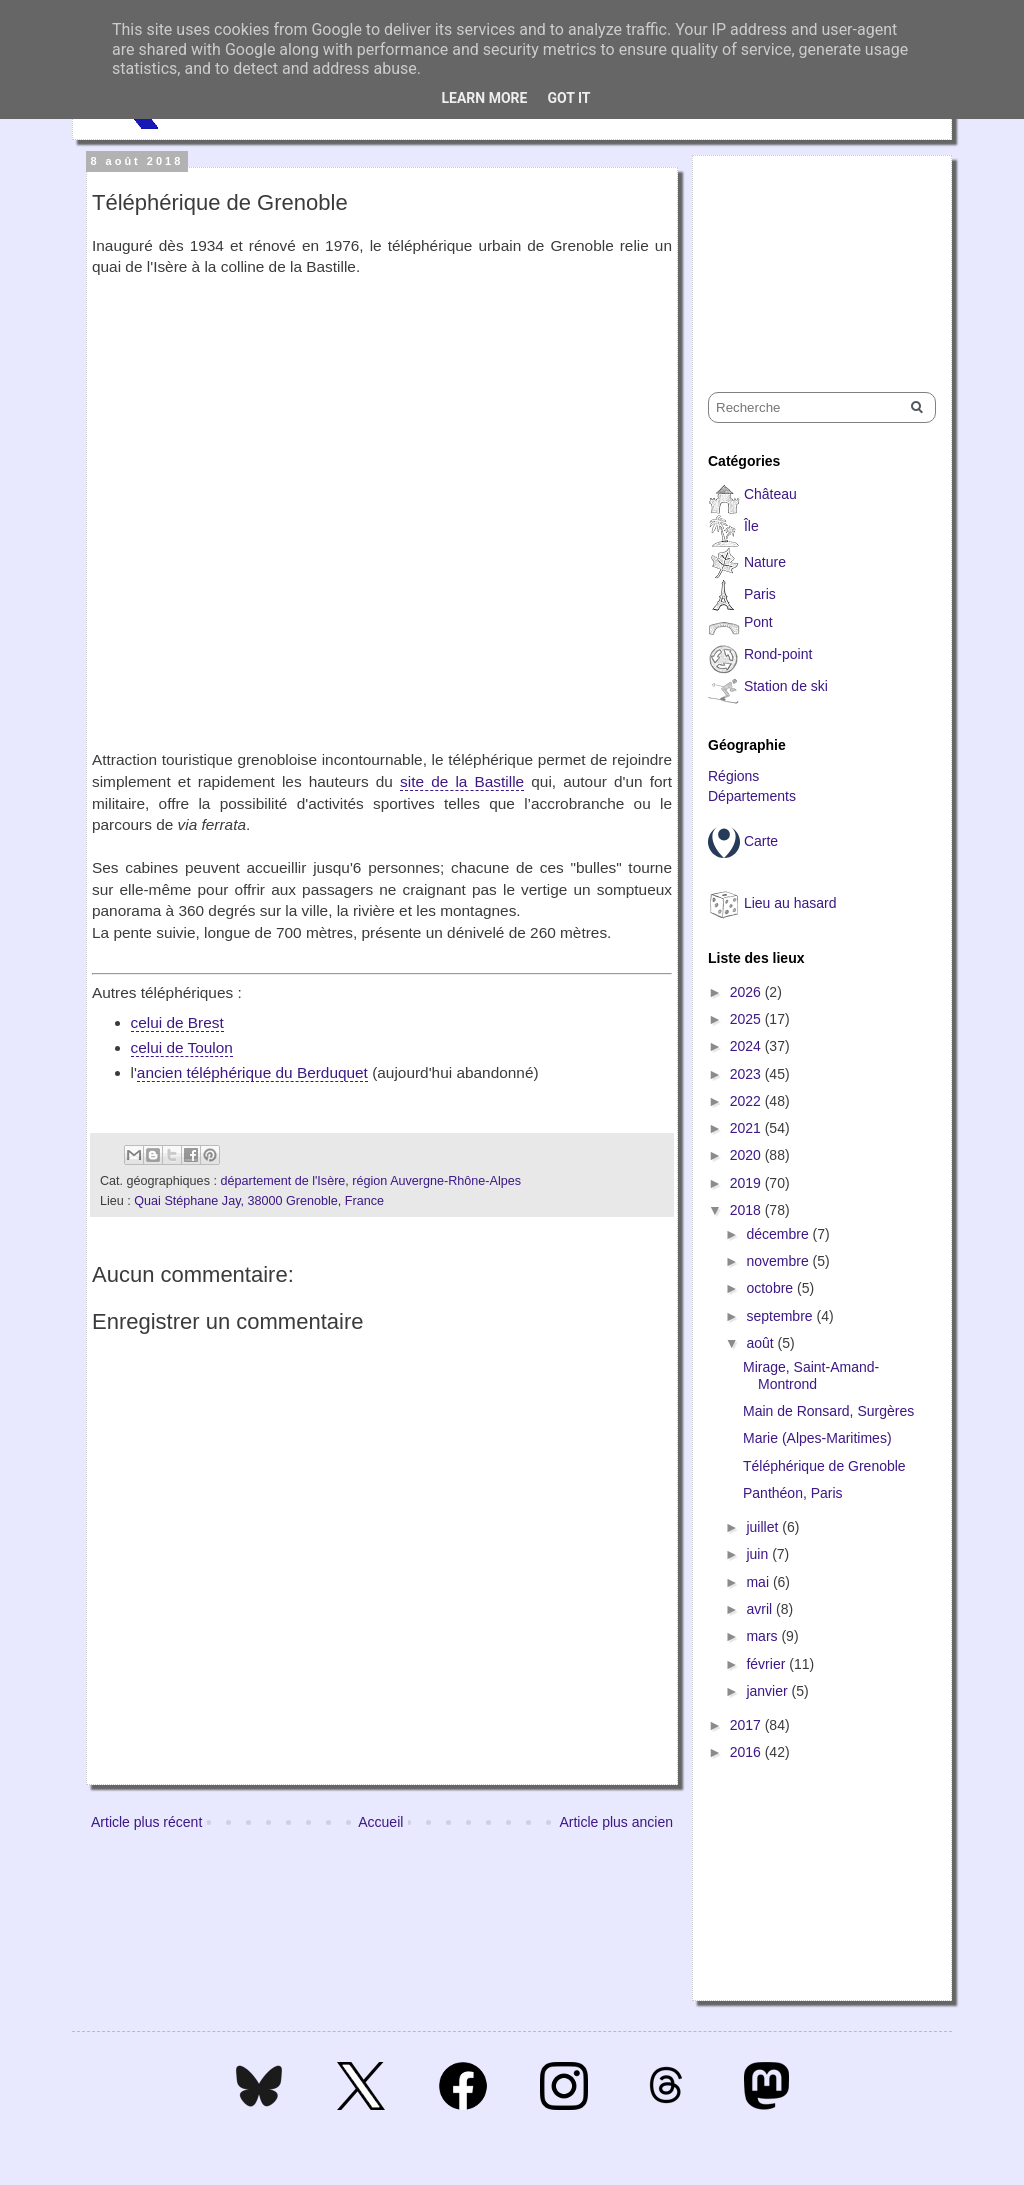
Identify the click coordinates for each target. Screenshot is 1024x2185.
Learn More (484, 98)
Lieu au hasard (790, 903)
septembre (781, 1316)
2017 (747, 1725)
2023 (747, 1074)
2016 (747, 1752)
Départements (752, 796)
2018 (747, 1210)
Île (751, 526)
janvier (768, 1691)
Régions (733, 776)
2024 (747, 1046)
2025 (747, 1019)
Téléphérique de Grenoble (824, 1466)
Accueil (380, 1822)
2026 (747, 992)
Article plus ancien (616, 1822)
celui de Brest (177, 1022)
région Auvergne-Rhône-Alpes (436, 1181)
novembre (779, 1261)
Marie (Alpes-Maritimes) (817, 1438)
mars (763, 1636)
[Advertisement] (808, 256)
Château (770, 494)
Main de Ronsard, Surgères (828, 1411)
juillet (764, 1527)
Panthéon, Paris (793, 1493)
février (767, 1664)
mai (759, 1582)
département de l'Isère (282, 1181)
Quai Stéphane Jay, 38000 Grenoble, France (259, 1201)
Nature (765, 562)
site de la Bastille (462, 781)
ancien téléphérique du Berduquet (252, 1072)
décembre (779, 1234)
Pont (758, 622)
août (761, 1343)
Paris (760, 594)
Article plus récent (146, 1822)
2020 (747, 1155)
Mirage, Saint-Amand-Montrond (811, 1375)
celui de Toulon (182, 1047)
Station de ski (786, 686)
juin (759, 1554)
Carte (761, 841)
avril (761, 1609)
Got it (568, 98)
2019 (747, 1183)
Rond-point (778, 654)
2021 (747, 1128)
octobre (771, 1288)
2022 (747, 1101)
